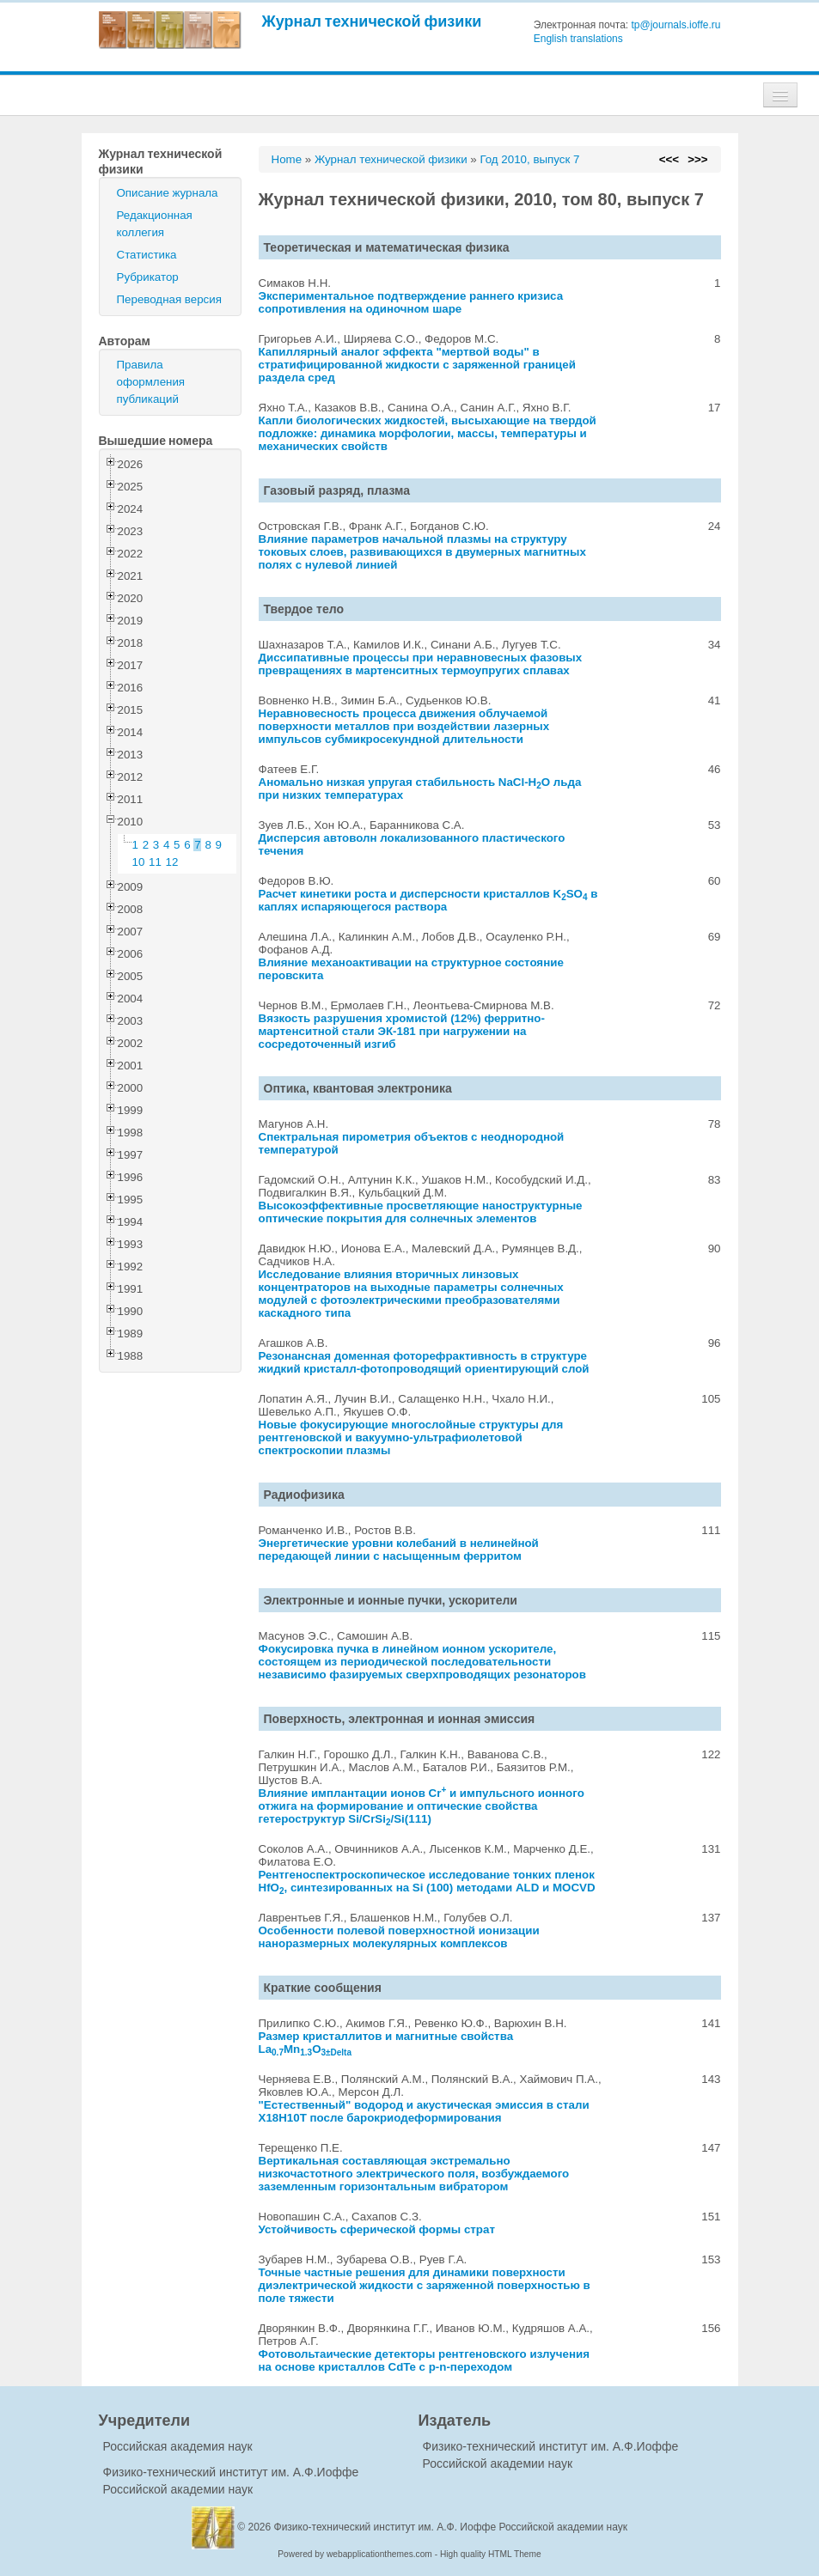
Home (287, 159)
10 (138, 862)
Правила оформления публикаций (151, 381)
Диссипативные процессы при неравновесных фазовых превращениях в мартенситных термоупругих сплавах (421, 664)
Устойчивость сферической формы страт (377, 2229)
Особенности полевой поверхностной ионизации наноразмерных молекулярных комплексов (399, 1937)
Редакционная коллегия (155, 224)
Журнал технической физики (372, 21)
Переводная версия (169, 299)
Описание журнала (167, 192)
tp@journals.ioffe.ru (675, 25)
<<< (669, 159)
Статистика (147, 254)
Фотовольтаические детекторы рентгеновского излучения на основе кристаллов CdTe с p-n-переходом (424, 2360)
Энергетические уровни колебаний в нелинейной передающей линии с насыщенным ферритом (399, 1549)
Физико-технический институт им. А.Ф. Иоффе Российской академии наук (451, 2527)
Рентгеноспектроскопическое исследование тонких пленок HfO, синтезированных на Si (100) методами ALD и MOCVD (427, 1881)
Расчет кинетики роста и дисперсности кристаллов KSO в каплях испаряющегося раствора (428, 900)
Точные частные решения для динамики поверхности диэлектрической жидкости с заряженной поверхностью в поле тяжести (424, 2285)
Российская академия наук (178, 2446)
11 (155, 862)
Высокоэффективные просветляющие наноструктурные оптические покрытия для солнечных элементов (421, 1212)
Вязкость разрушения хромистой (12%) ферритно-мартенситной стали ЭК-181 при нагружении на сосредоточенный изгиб (402, 1031)
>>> (697, 159)
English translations (578, 39)
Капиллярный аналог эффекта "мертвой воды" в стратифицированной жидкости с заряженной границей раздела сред (417, 364)
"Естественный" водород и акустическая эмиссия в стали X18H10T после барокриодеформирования (424, 2111)
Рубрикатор (148, 277)
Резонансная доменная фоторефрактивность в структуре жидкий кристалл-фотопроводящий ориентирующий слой (424, 1362)
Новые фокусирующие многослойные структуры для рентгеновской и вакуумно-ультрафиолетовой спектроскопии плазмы (411, 1437)
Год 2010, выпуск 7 (529, 159)
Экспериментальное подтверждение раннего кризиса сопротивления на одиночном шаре (411, 302)
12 (172, 862)
